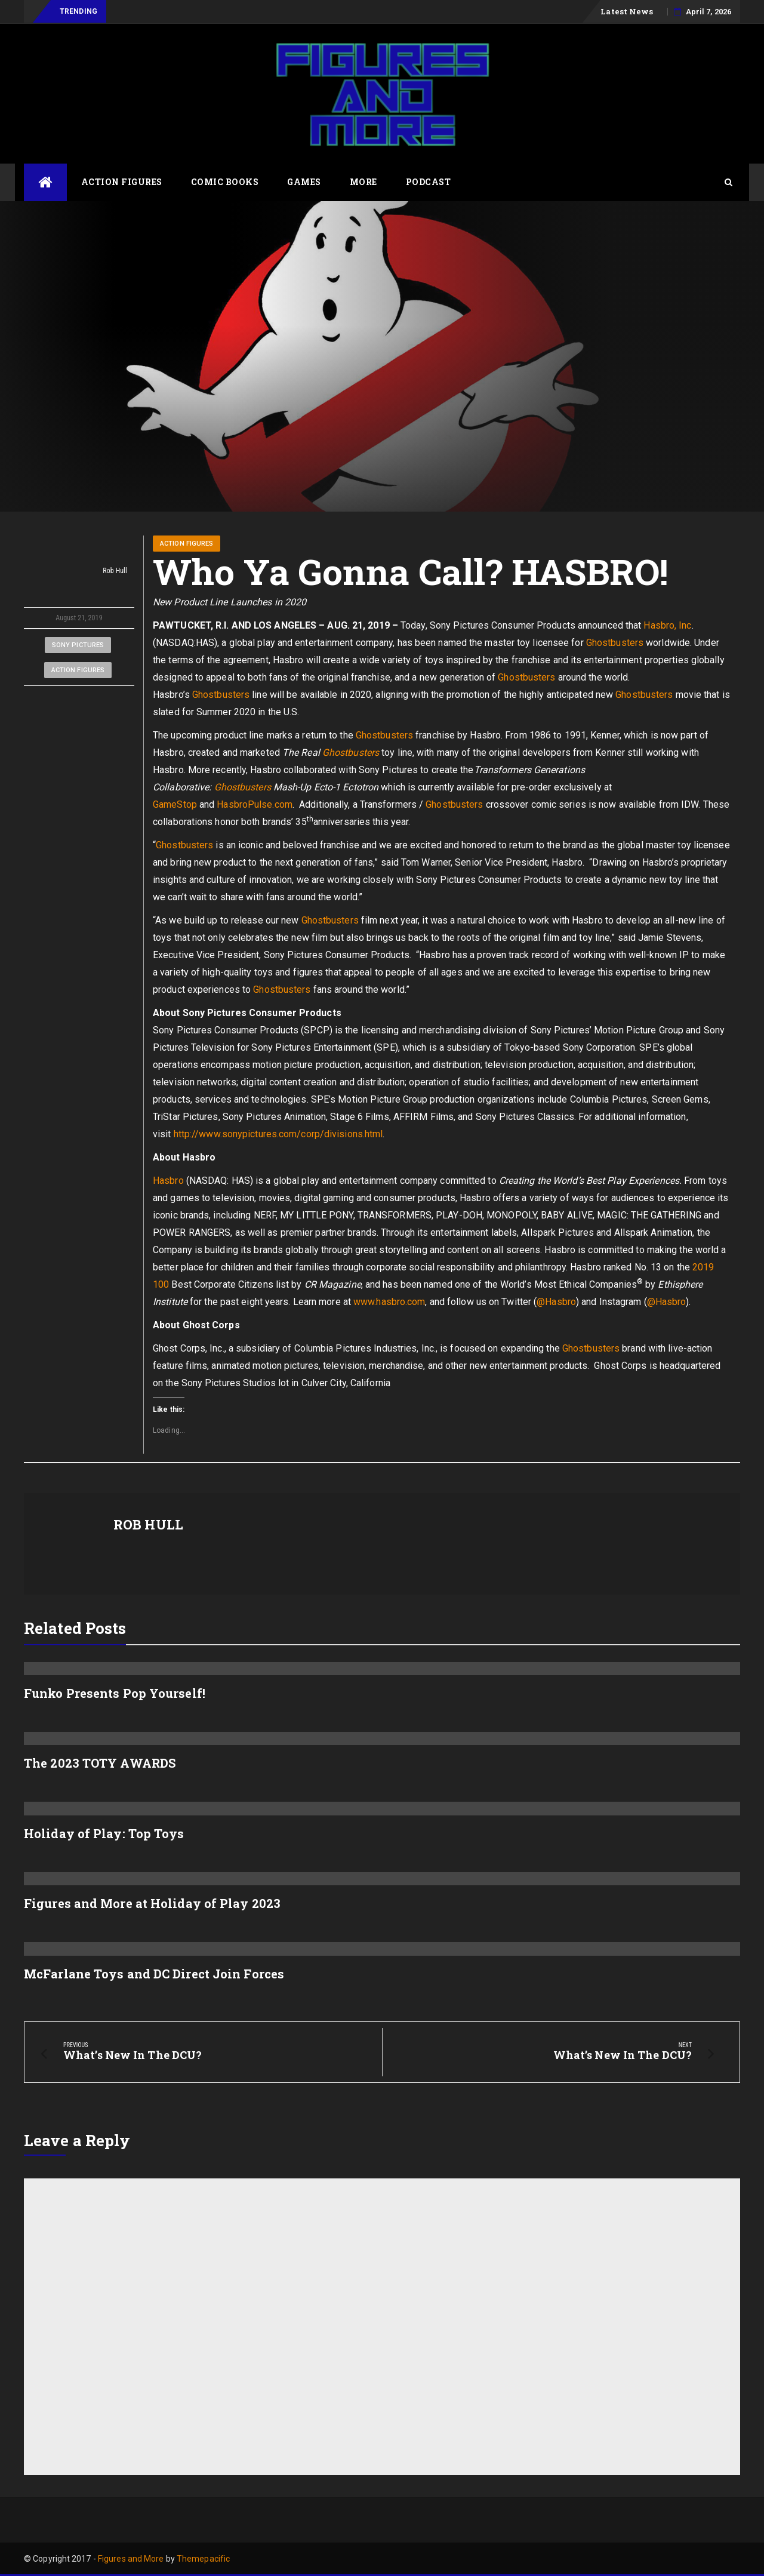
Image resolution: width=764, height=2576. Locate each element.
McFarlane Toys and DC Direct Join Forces (154, 1973)
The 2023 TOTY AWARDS (99, 1763)
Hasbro (169, 1180)
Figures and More (131, 2558)
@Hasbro (556, 1301)
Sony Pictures (78, 645)
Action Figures (121, 181)
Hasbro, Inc (667, 625)
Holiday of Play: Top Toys (104, 1833)
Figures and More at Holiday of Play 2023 (152, 1903)
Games (304, 181)
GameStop (175, 804)
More (363, 181)
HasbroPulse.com (254, 804)
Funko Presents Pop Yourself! (114, 1693)
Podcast (428, 181)
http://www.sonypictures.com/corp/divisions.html (278, 1134)
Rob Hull (79, 571)
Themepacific (203, 2558)
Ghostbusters (614, 642)
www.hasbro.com (389, 1301)
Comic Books (225, 181)
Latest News (626, 11)
